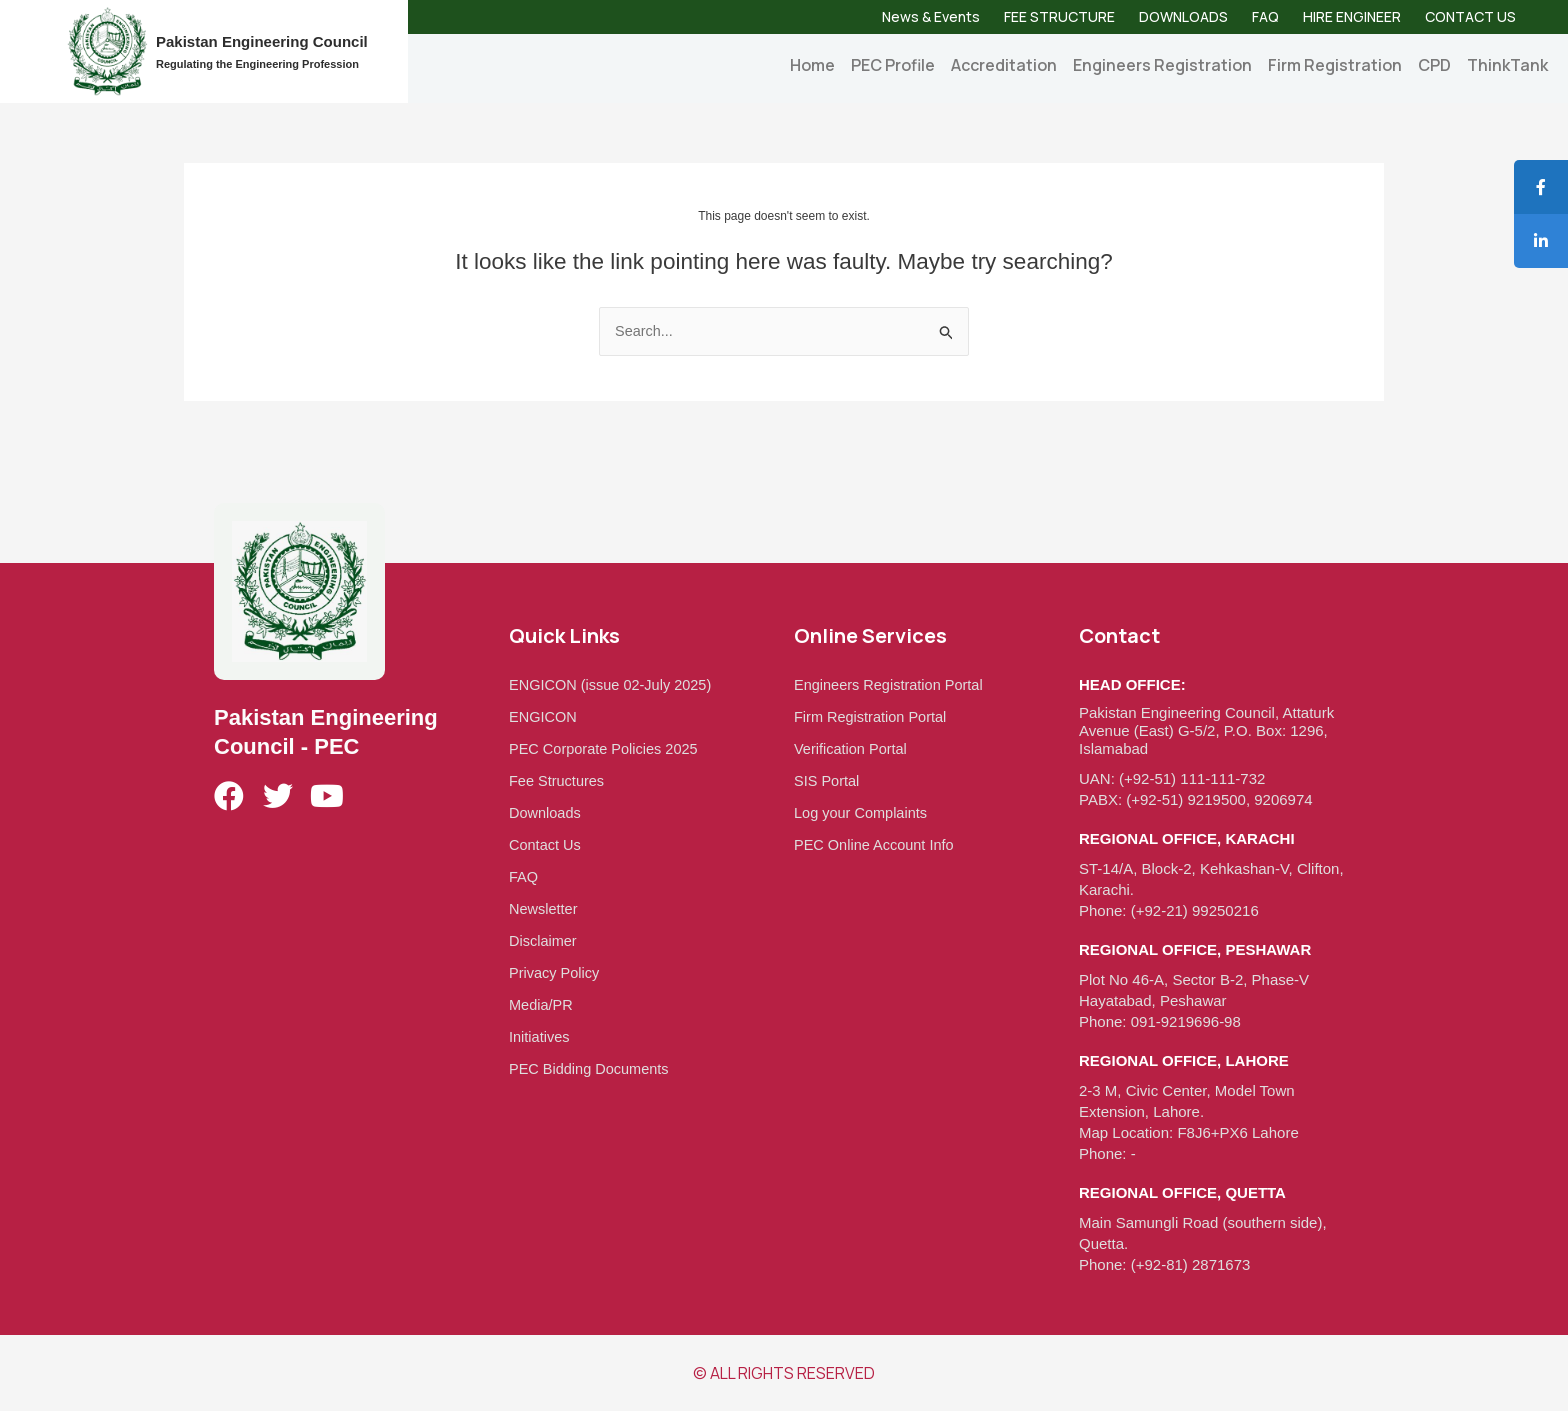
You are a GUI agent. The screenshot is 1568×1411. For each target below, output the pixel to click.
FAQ (1265, 16)
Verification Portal (852, 748)
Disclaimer (544, 940)
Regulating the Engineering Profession (257, 64)
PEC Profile (893, 65)
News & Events (931, 16)
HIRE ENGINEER (1352, 16)
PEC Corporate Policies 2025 (606, 748)
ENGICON (544, 716)
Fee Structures (558, 780)
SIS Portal (828, 780)
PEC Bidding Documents (591, 1068)
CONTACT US (1470, 16)
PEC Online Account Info (876, 844)
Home (812, 65)
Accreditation (1004, 65)
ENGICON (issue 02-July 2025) (613, 684)
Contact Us (546, 844)
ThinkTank (1507, 65)
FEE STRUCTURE (1059, 16)
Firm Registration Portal (873, 716)
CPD (1434, 65)
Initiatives (540, 1036)
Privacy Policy (555, 972)
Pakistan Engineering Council (262, 41)
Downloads (546, 812)
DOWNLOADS (1183, 16)
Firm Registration (1335, 65)
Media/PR (542, 1004)
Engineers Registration (1162, 65)
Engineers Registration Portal (891, 684)
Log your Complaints (863, 812)
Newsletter (544, 908)
